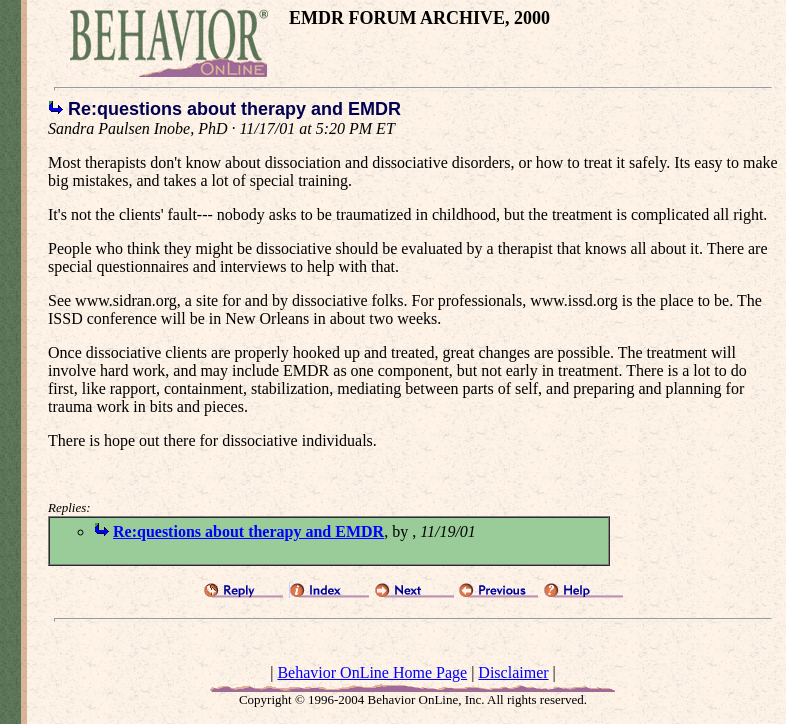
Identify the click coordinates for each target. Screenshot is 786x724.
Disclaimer (513, 672)
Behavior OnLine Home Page (372, 672)
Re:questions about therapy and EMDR (248, 531)
